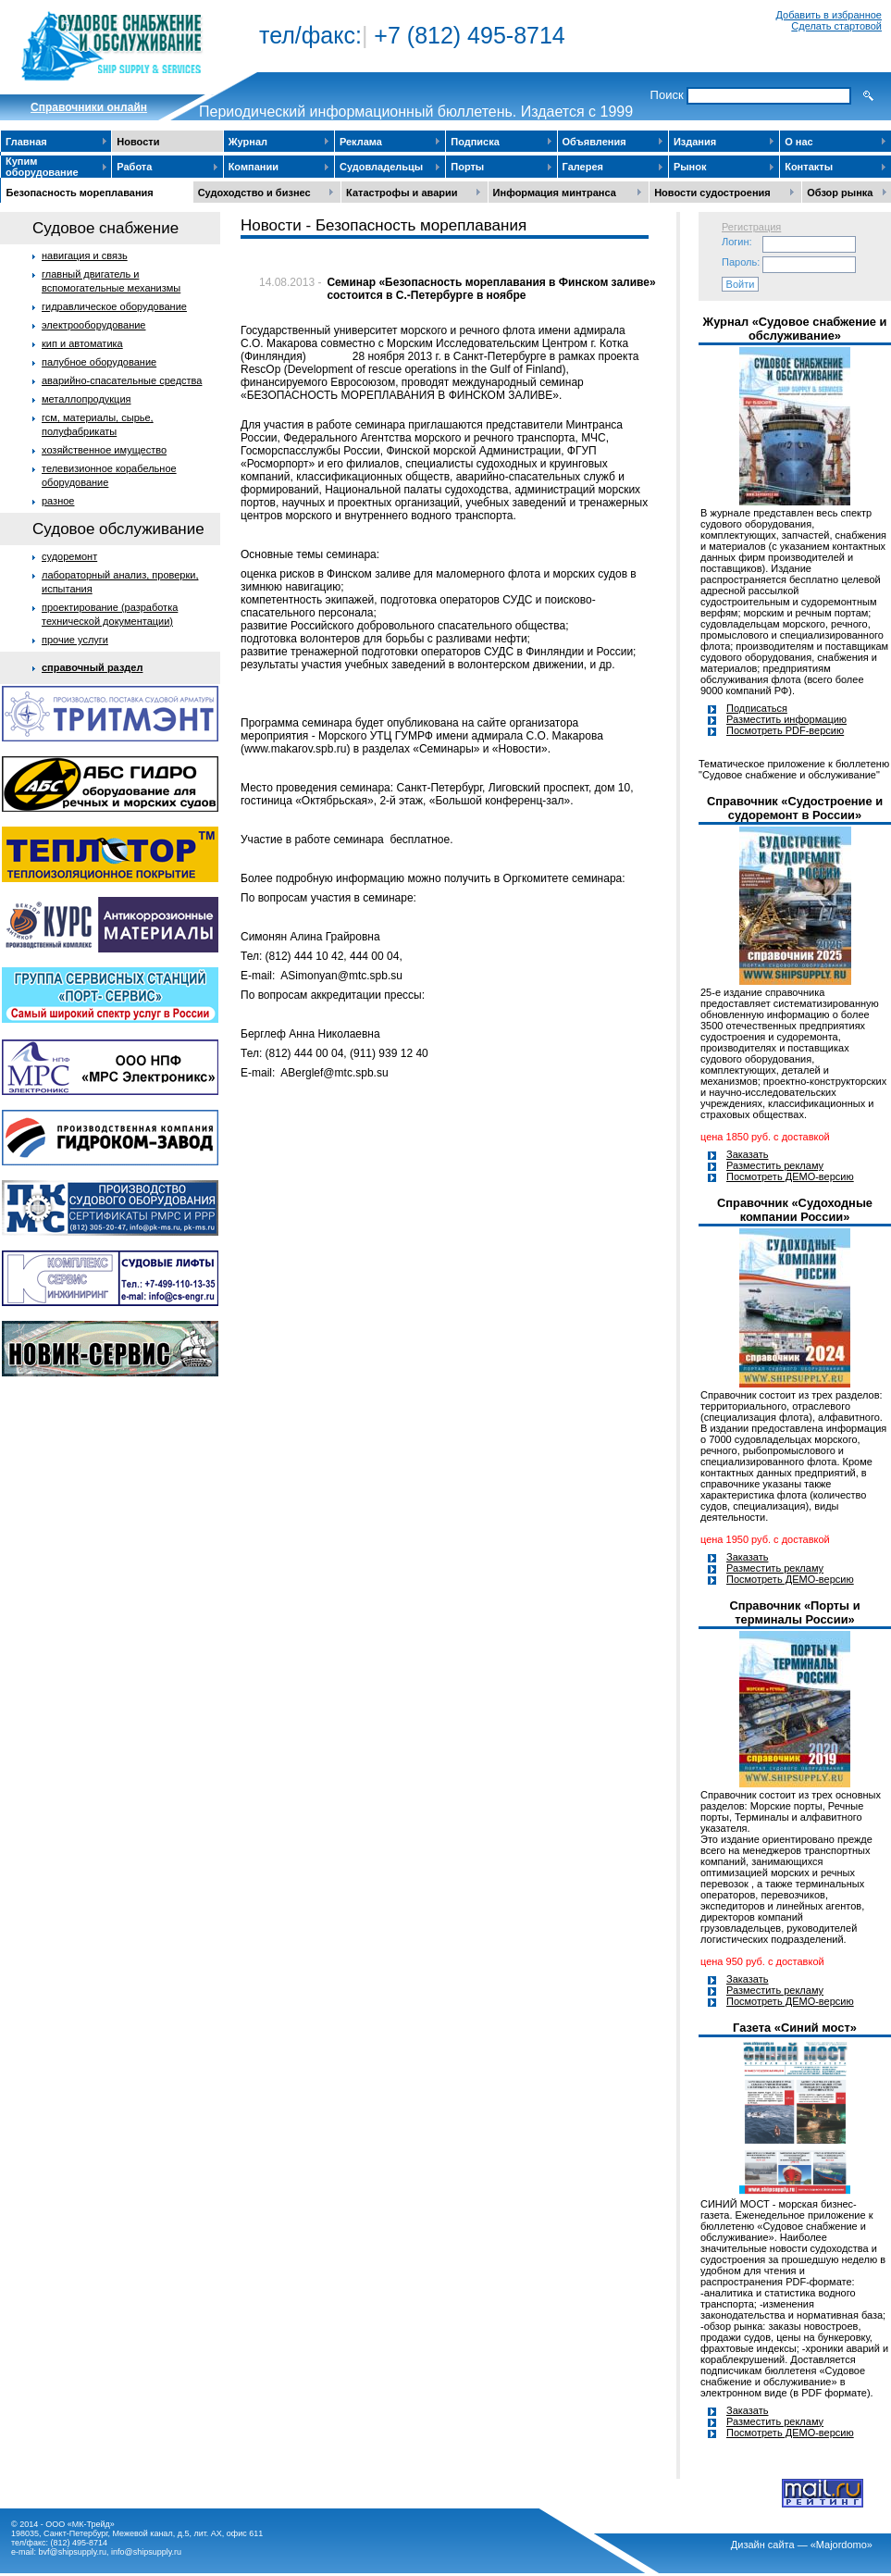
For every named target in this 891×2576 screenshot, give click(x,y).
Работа (134, 166)
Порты (467, 166)
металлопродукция (86, 398)
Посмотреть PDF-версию (785, 730)
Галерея (583, 166)
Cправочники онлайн (89, 107)
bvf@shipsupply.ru (73, 2552)
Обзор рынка (839, 192)
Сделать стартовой (836, 25)
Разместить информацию (786, 719)
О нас (799, 141)
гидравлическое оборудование (114, 306)
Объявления (594, 141)
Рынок (690, 166)
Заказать (747, 1154)
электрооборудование (94, 324)
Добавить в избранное (828, 14)
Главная (26, 141)
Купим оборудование (42, 167)
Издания (695, 141)
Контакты (809, 166)
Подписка (475, 141)
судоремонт (69, 556)
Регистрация (751, 226)
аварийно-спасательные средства (122, 380)
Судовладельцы (381, 166)
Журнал (248, 141)
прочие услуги (75, 639)
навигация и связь (85, 255)
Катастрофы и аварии (401, 192)
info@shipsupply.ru (146, 2552)
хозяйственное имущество (104, 449)
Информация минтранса (554, 192)
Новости (138, 141)
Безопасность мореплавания (80, 192)
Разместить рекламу (774, 1165)
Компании (253, 166)
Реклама (361, 141)
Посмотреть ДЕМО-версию (790, 1176)
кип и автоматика (82, 343)
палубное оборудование (99, 361)
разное (58, 500)
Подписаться (756, 708)
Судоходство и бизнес (254, 192)
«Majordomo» (841, 2544)
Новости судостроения (712, 192)
